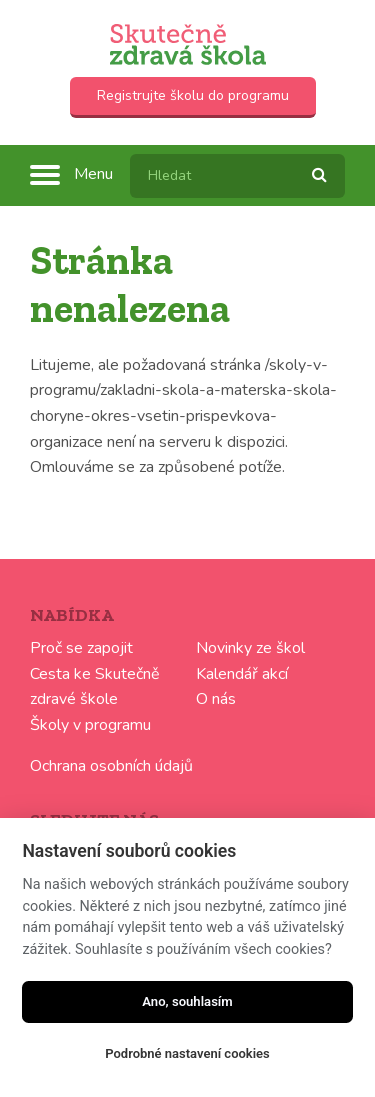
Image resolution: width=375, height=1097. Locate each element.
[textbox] (237, 176)
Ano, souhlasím (187, 1001)
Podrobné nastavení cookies (187, 1053)
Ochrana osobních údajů (111, 766)
